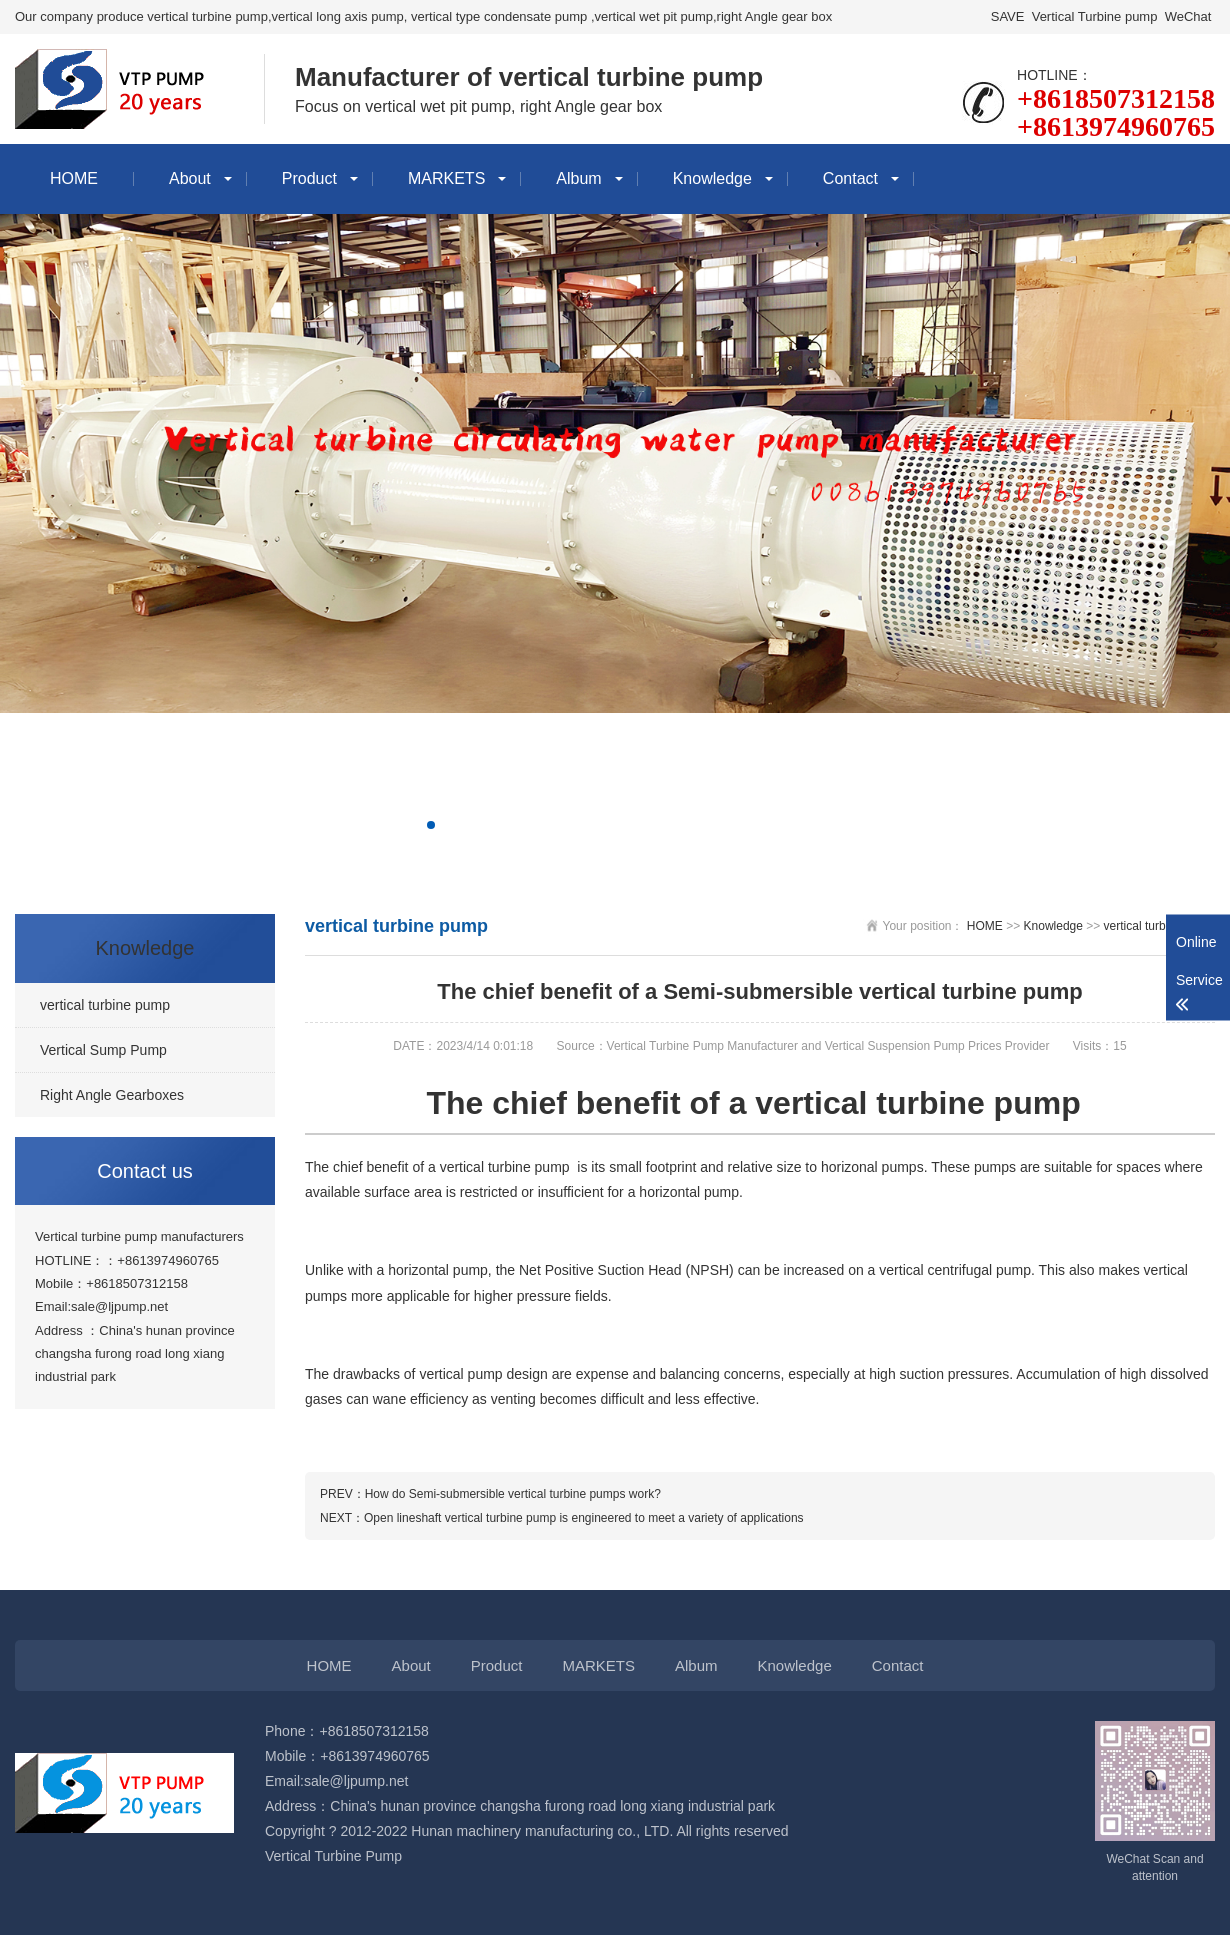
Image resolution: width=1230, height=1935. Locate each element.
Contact (850, 178)
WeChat (1188, 16)
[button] (431, 825)
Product (309, 178)
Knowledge (712, 178)
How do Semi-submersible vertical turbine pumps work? (513, 1494)
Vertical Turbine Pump (333, 1856)
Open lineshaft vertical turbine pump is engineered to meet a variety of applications (584, 1518)
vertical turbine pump (1159, 926)
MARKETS (446, 178)
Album (578, 178)
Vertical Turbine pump (1094, 16)
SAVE (1007, 16)
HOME (74, 178)
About (190, 178)
